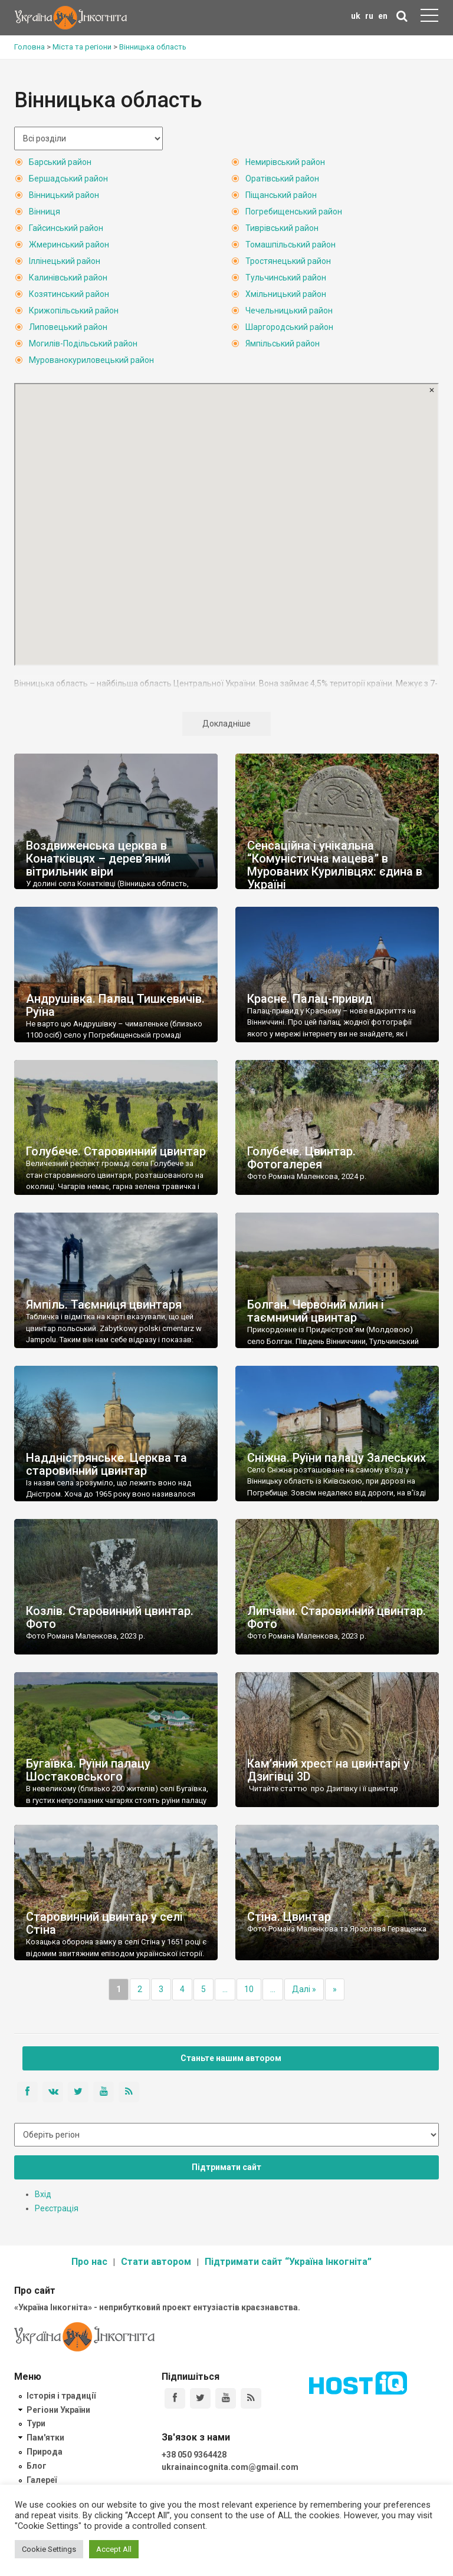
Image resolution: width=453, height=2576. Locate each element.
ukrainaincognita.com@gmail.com (230, 2467)
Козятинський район (69, 294)
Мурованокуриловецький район (91, 360)
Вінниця (44, 211)
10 (249, 1989)
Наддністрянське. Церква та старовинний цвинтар (106, 1464)
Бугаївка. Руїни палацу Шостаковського (88, 1770)
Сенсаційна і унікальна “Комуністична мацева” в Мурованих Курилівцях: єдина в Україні (334, 864)
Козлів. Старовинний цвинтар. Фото (109, 1617)
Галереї (42, 2480)
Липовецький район (68, 327)
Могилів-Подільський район (83, 343)
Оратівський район (282, 178)
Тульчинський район (285, 277)
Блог (37, 2466)
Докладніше (226, 723)
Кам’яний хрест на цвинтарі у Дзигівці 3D (328, 1770)
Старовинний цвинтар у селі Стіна (104, 1923)
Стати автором (156, 2261)
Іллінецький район (64, 261)
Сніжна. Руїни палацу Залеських (336, 1458)
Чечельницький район (289, 310)
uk (355, 16)
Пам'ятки (45, 2437)
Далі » (304, 1989)
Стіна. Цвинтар (289, 1917)
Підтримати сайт (226, 2167)
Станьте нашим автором (230, 2058)
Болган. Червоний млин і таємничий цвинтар (315, 1311)
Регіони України (58, 2410)
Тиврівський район (282, 228)
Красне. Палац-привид (309, 999)
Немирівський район (285, 162)
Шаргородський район (289, 327)
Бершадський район (68, 178)
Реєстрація (56, 2208)
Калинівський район (68, 277)
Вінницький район (64, 195)
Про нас (89, 2261)
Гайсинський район (66, 228)
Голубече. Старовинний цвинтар (116, 1151)
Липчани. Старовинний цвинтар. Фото (336, 1617)
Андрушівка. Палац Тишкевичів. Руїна (115, 1005)
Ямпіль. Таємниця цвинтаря (104, 1304)
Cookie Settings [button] (49, 2549)
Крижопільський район (74, 310)
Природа (45, 2451)
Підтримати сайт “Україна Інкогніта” (288, 2261)
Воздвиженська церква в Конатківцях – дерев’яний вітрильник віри (98, 858)
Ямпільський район (282, 343)
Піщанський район (281, 195)
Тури (36, 2423)
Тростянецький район (288, 261)
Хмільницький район (285, 294)
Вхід (43, 2194)
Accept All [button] (114, 2549)
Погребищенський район (293, 211)
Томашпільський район (290, 244)
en (383, 16)
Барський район (60, 162)
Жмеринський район (69, 244)
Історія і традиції (61, 2395)
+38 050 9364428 (194, 2454)
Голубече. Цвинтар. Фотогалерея (301, 1157)
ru (369, 16)
